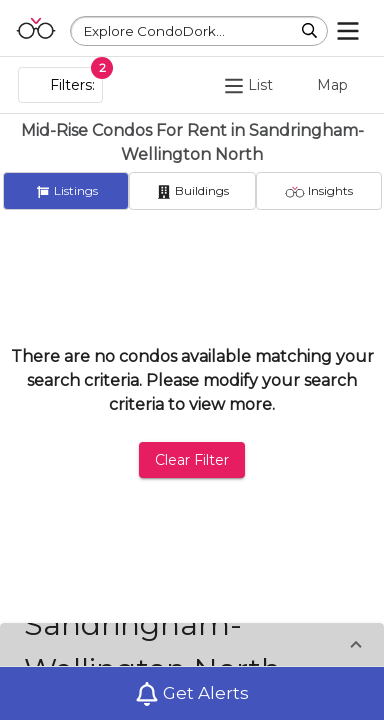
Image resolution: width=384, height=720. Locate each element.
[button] (192, 647)
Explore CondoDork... (154, 31)
